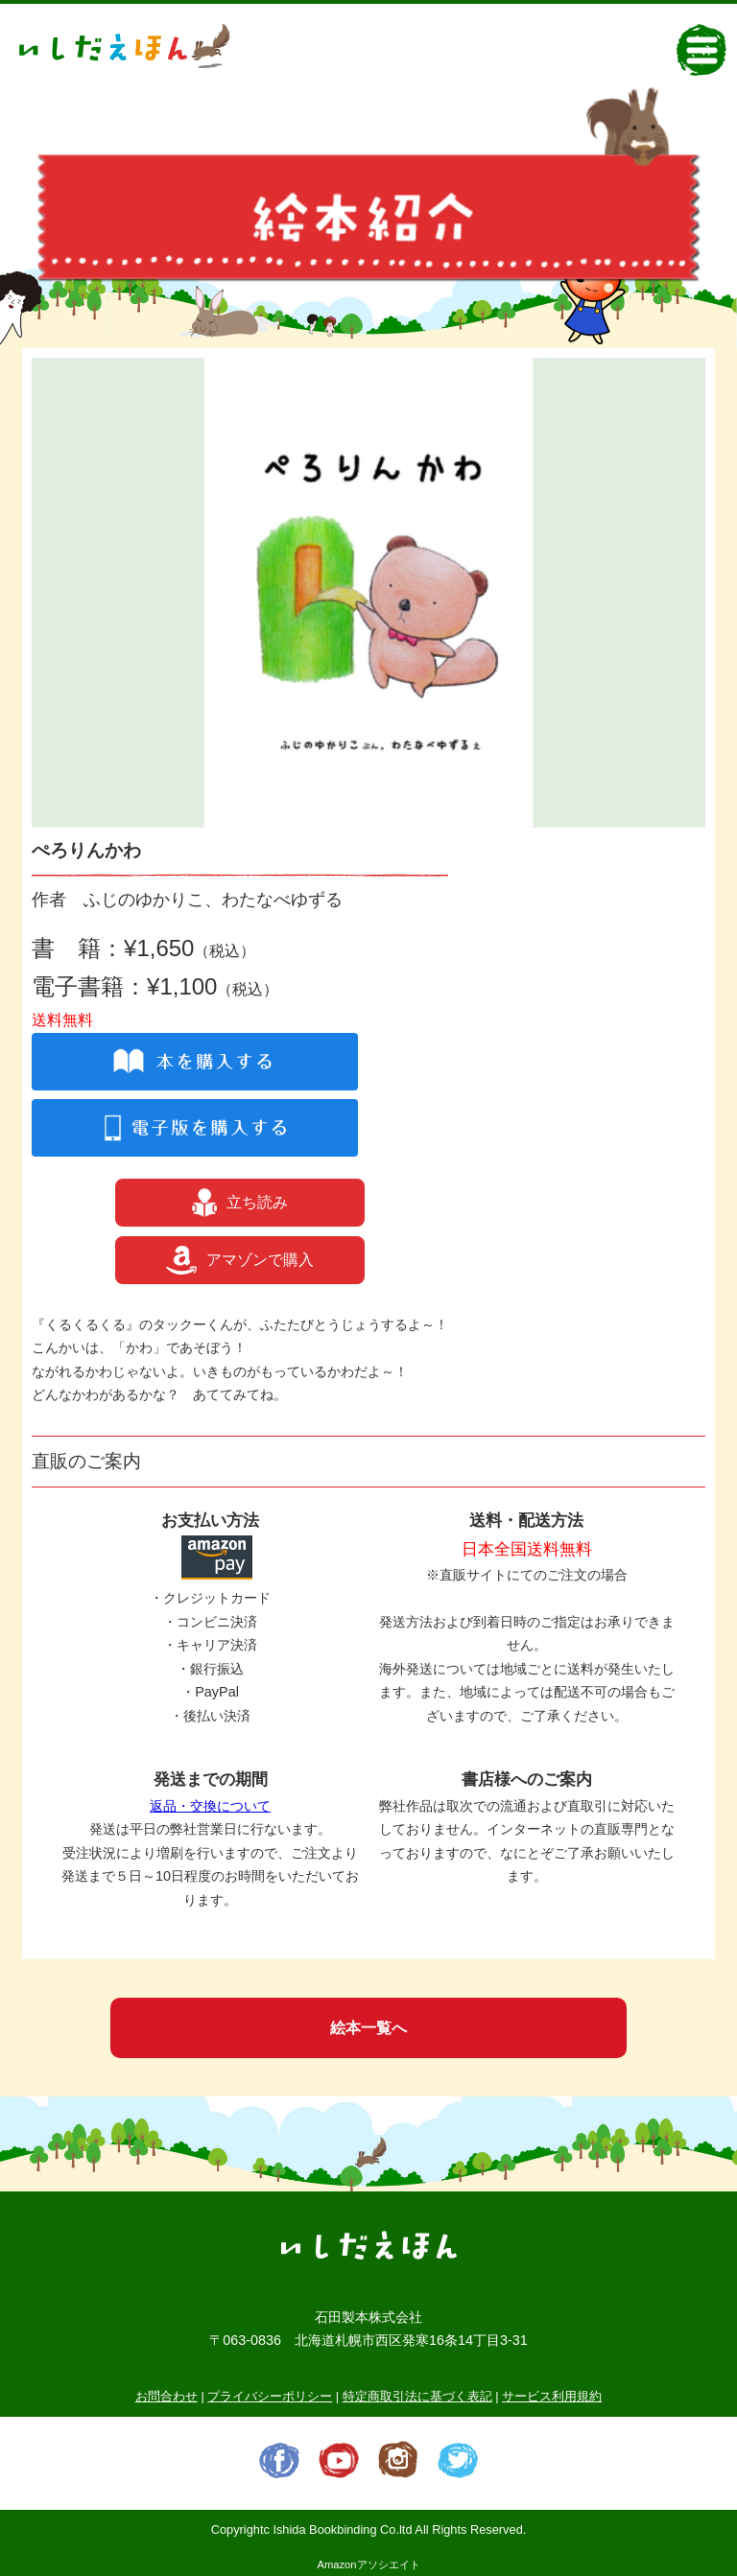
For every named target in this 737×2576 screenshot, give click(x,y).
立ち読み (240, 1202)
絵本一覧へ (368, 2028)
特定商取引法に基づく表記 (417, 2396)
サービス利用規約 (552, 2396)
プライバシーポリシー (269, 2396)
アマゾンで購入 (240, 1260)
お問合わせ (166, 2396)
